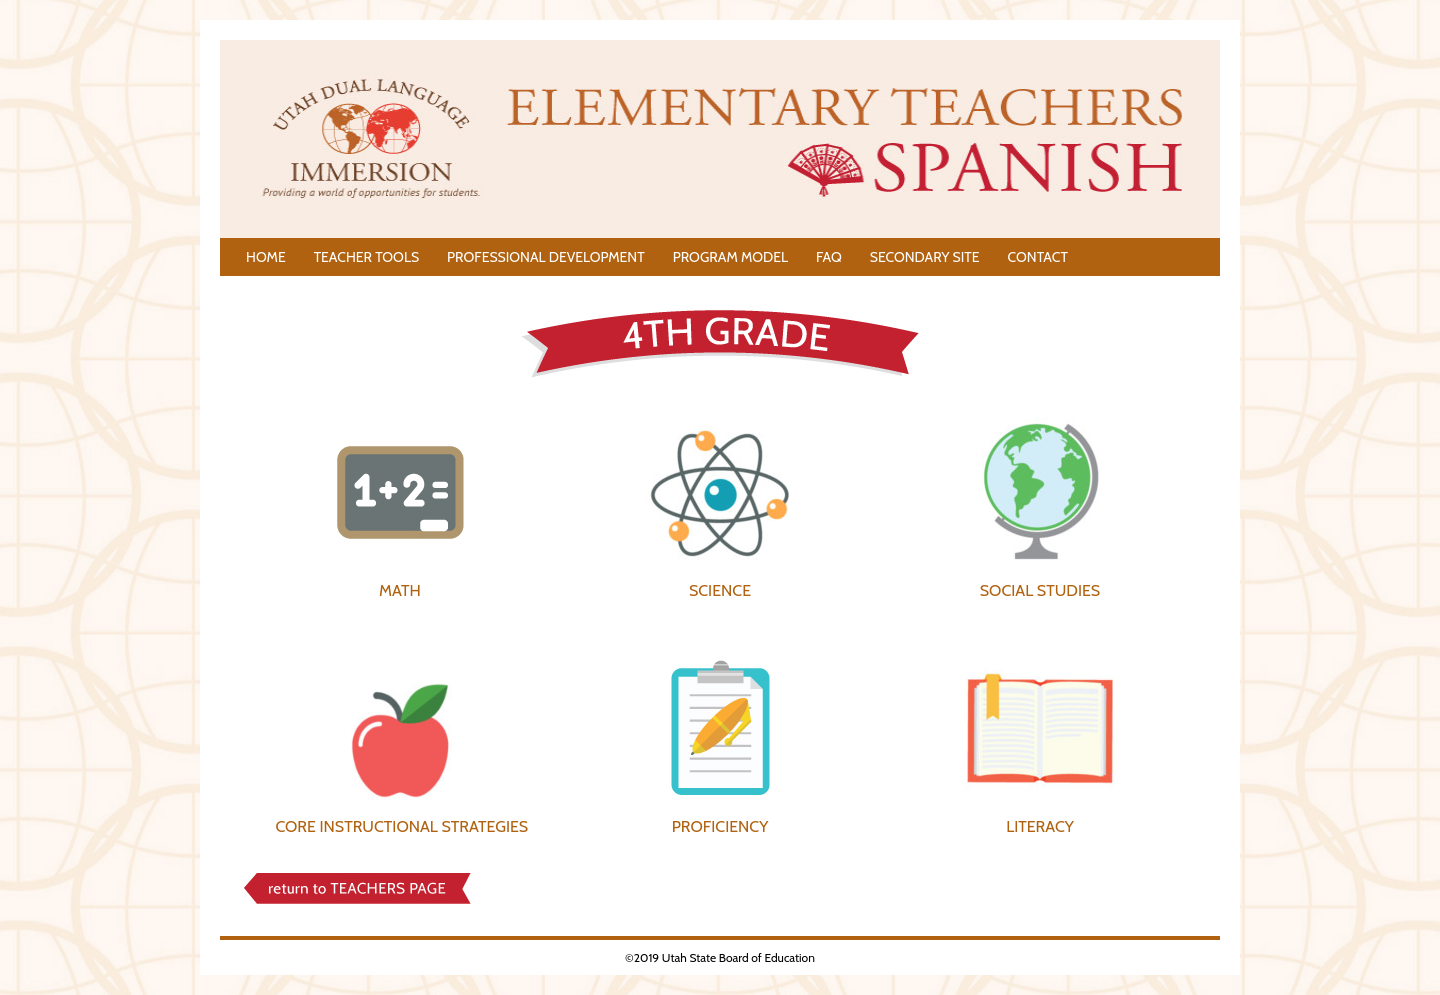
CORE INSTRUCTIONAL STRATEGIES (401, 826)
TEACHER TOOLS (366, 257)
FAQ (829, 257)
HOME (266, 257)
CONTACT (1038, 257)
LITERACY (1040, 826)
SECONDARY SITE (925, 257)
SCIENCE (720, 590)
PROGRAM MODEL (730, 257)
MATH (400, 590)
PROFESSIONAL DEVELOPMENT (546, 257)
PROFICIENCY (720, 826)
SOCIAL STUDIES (1040, 590)
